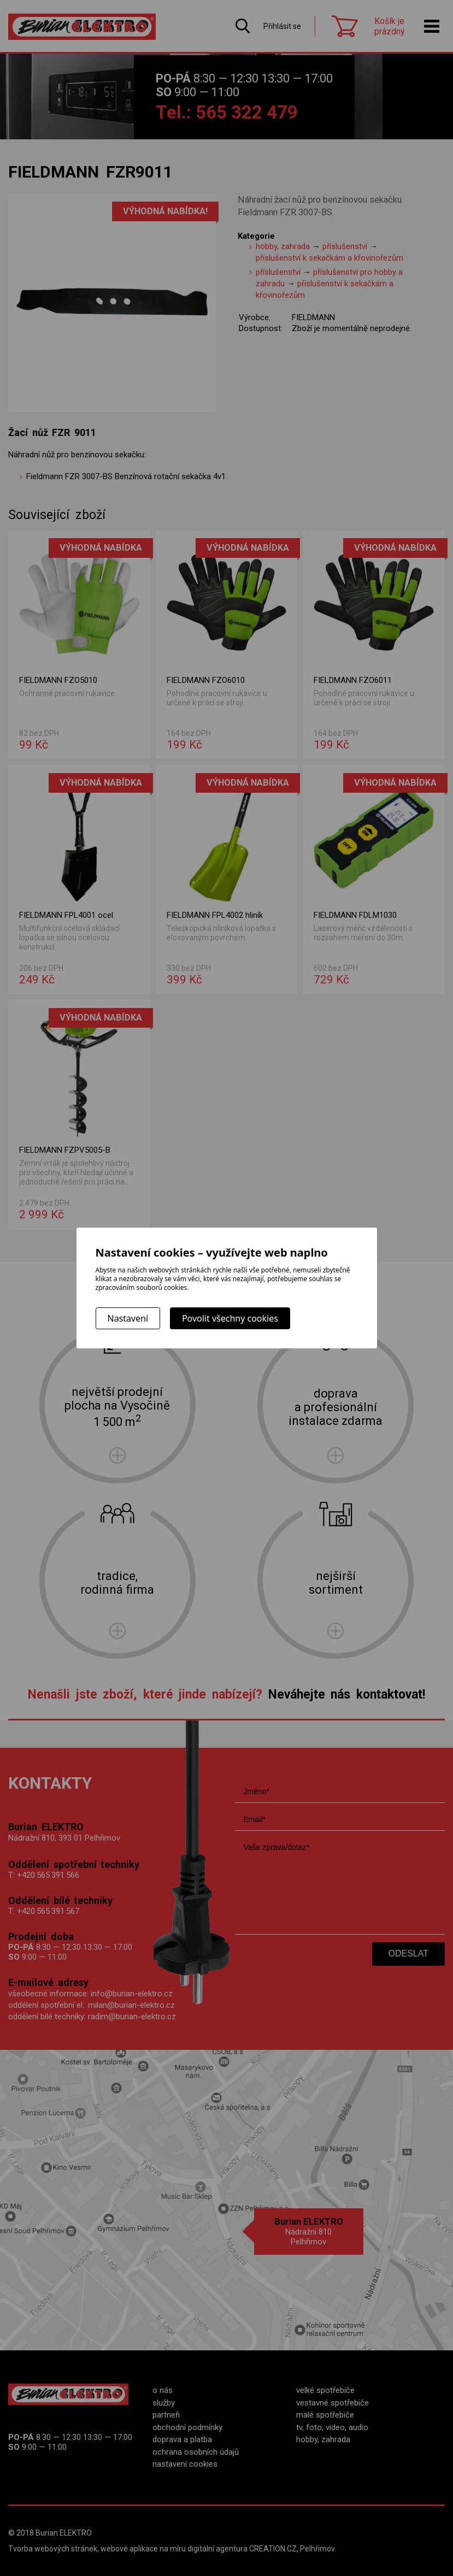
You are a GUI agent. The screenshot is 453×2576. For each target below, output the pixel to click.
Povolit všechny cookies (230, 1318)
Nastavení (128, 1318)
